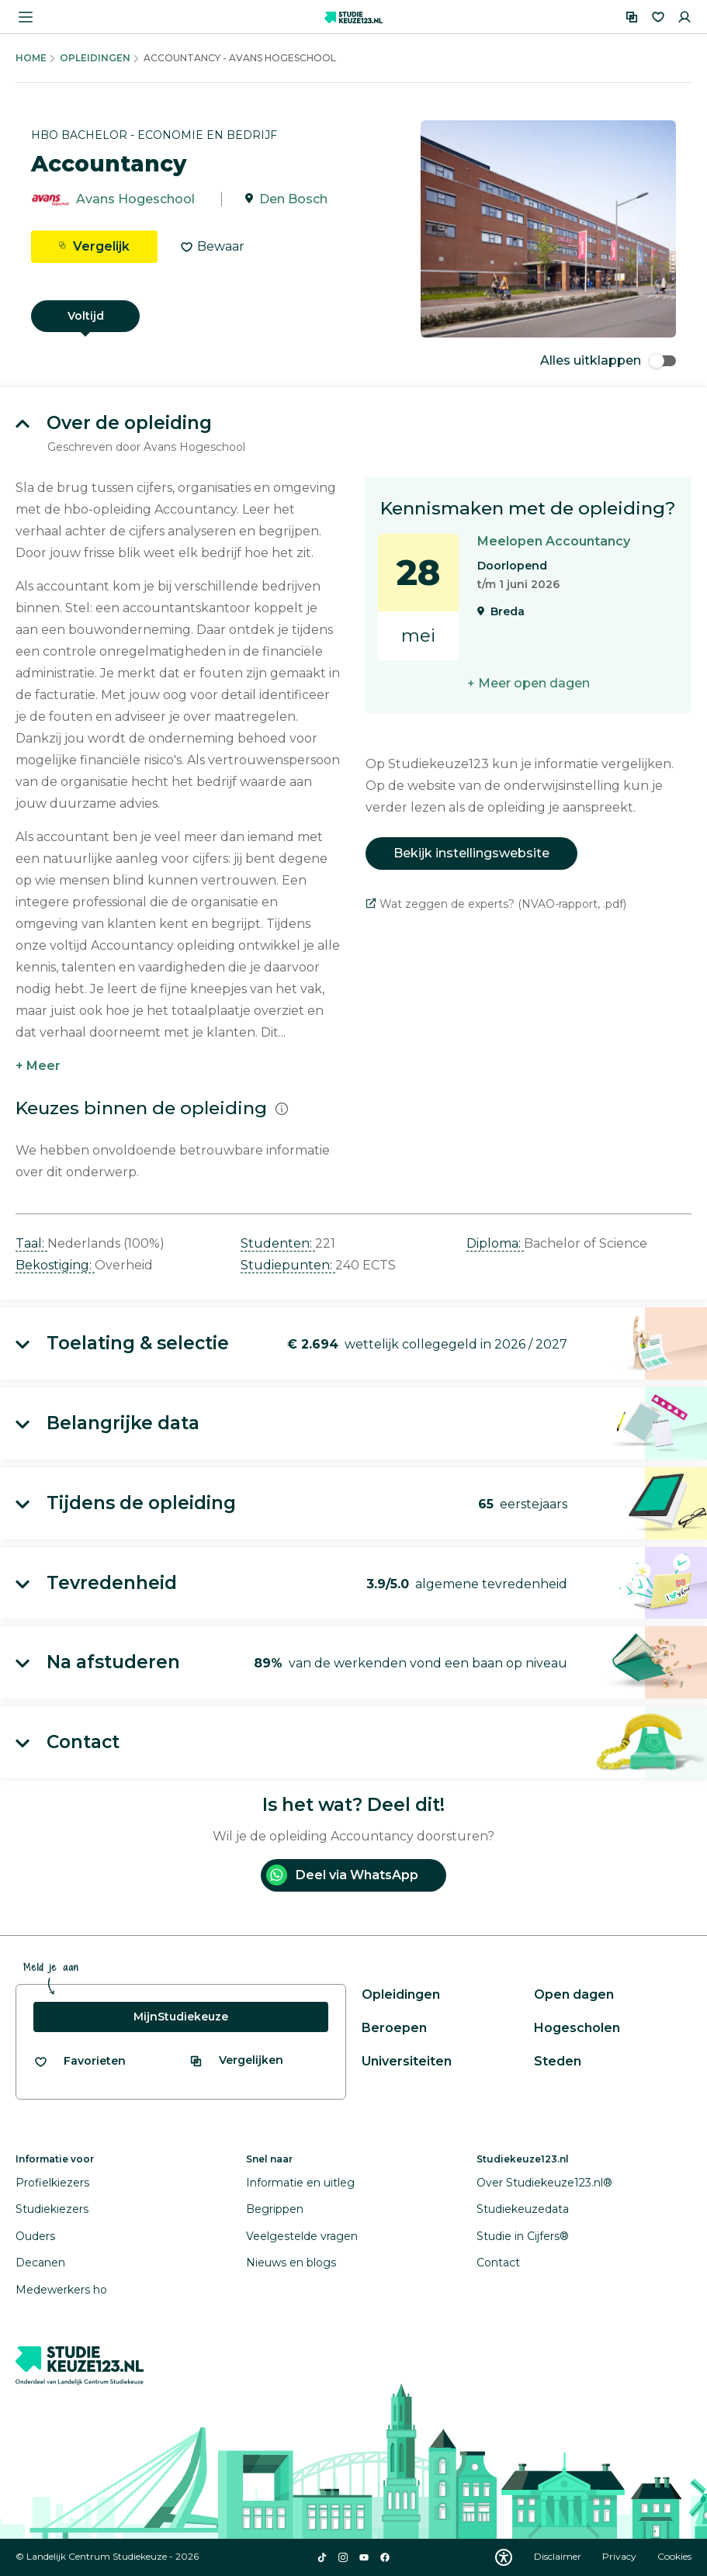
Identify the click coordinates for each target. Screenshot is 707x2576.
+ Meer (38, 1065)
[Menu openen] (25, 17)
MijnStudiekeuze (180, 2017)
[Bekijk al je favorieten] (79, 2061)
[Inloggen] (684, 17)
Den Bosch (293, 199)
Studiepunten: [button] (288, 1265)
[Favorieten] (658, 17)
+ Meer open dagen (528, 683)
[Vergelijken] (632, 17)
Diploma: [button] (495, 1243)
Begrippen (274, 2209)
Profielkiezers (52, 2183)
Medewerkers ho (61, 2290)
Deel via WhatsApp (342, 1874)
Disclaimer (559, 2556)
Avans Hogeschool (135, 199)
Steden (557, 2061)
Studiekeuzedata (523, 2209)
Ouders (35, 2236)
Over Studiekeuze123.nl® (544, 2183)
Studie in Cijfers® (523, 2236)
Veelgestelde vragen (302, 2236)
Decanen (40, 2263)
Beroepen (394, 2027)
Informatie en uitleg (300, 2183)
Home (31, 58)
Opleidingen (95, 58)
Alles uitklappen (608, 360)
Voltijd (86, 316)
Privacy (620, 2556)
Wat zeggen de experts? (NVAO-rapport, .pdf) (496, 904)
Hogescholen (577, 2027)
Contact (498, 2263)
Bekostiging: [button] (55, 1265)
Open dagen (574, 1994)
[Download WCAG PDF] (503, 2557)
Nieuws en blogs (291, 2263)
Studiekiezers (52, 2209)
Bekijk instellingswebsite (471, 853)
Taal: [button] (31, 1243)
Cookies (674, 2556)
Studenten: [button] (278, 1243)
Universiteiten (407, 2061)
